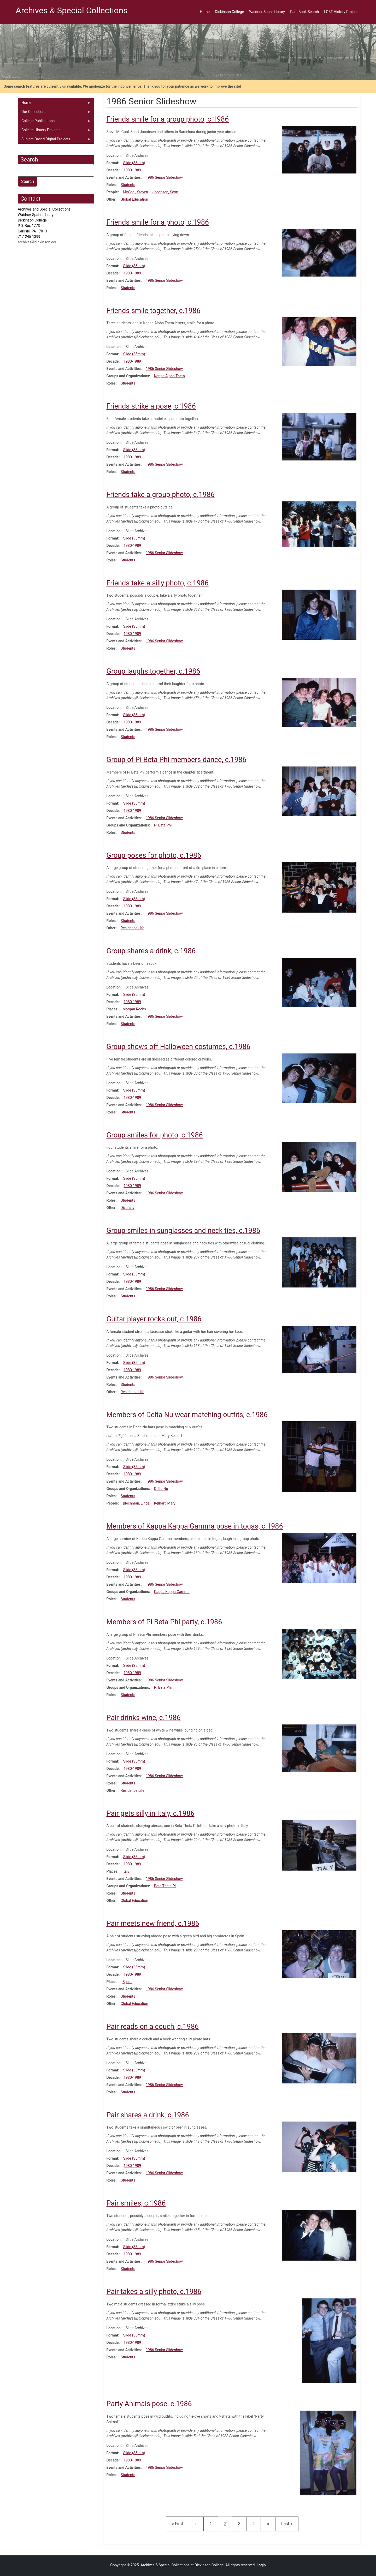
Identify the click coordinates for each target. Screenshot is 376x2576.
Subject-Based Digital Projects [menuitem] (54, 140)
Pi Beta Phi (163, 825)
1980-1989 (132, 170)
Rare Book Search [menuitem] (304, 12)
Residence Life (132, 928)
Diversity (127, 1208)
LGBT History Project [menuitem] (341, 12)
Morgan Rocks (134, 1009)
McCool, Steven (135, 192)
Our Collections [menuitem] (54, 113)
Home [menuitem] (205, 12)
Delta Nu (161, 1489)
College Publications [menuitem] (54, 122)
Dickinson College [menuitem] (229, 12)
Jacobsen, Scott (165, 192)
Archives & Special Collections (72, 10)
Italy (125, 1871)
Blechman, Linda (136, 1503)
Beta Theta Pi (165, 1886)
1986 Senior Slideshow (164, 177)
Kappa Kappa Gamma (172, 1592)
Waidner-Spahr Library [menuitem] (267, 12)
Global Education (134, 199)
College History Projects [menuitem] (54, 131)
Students (128, 185)
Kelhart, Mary (164, 1503)
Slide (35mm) (134, 163)
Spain (127, 1982)
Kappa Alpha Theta (169, 376)
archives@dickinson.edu (37, 242)
